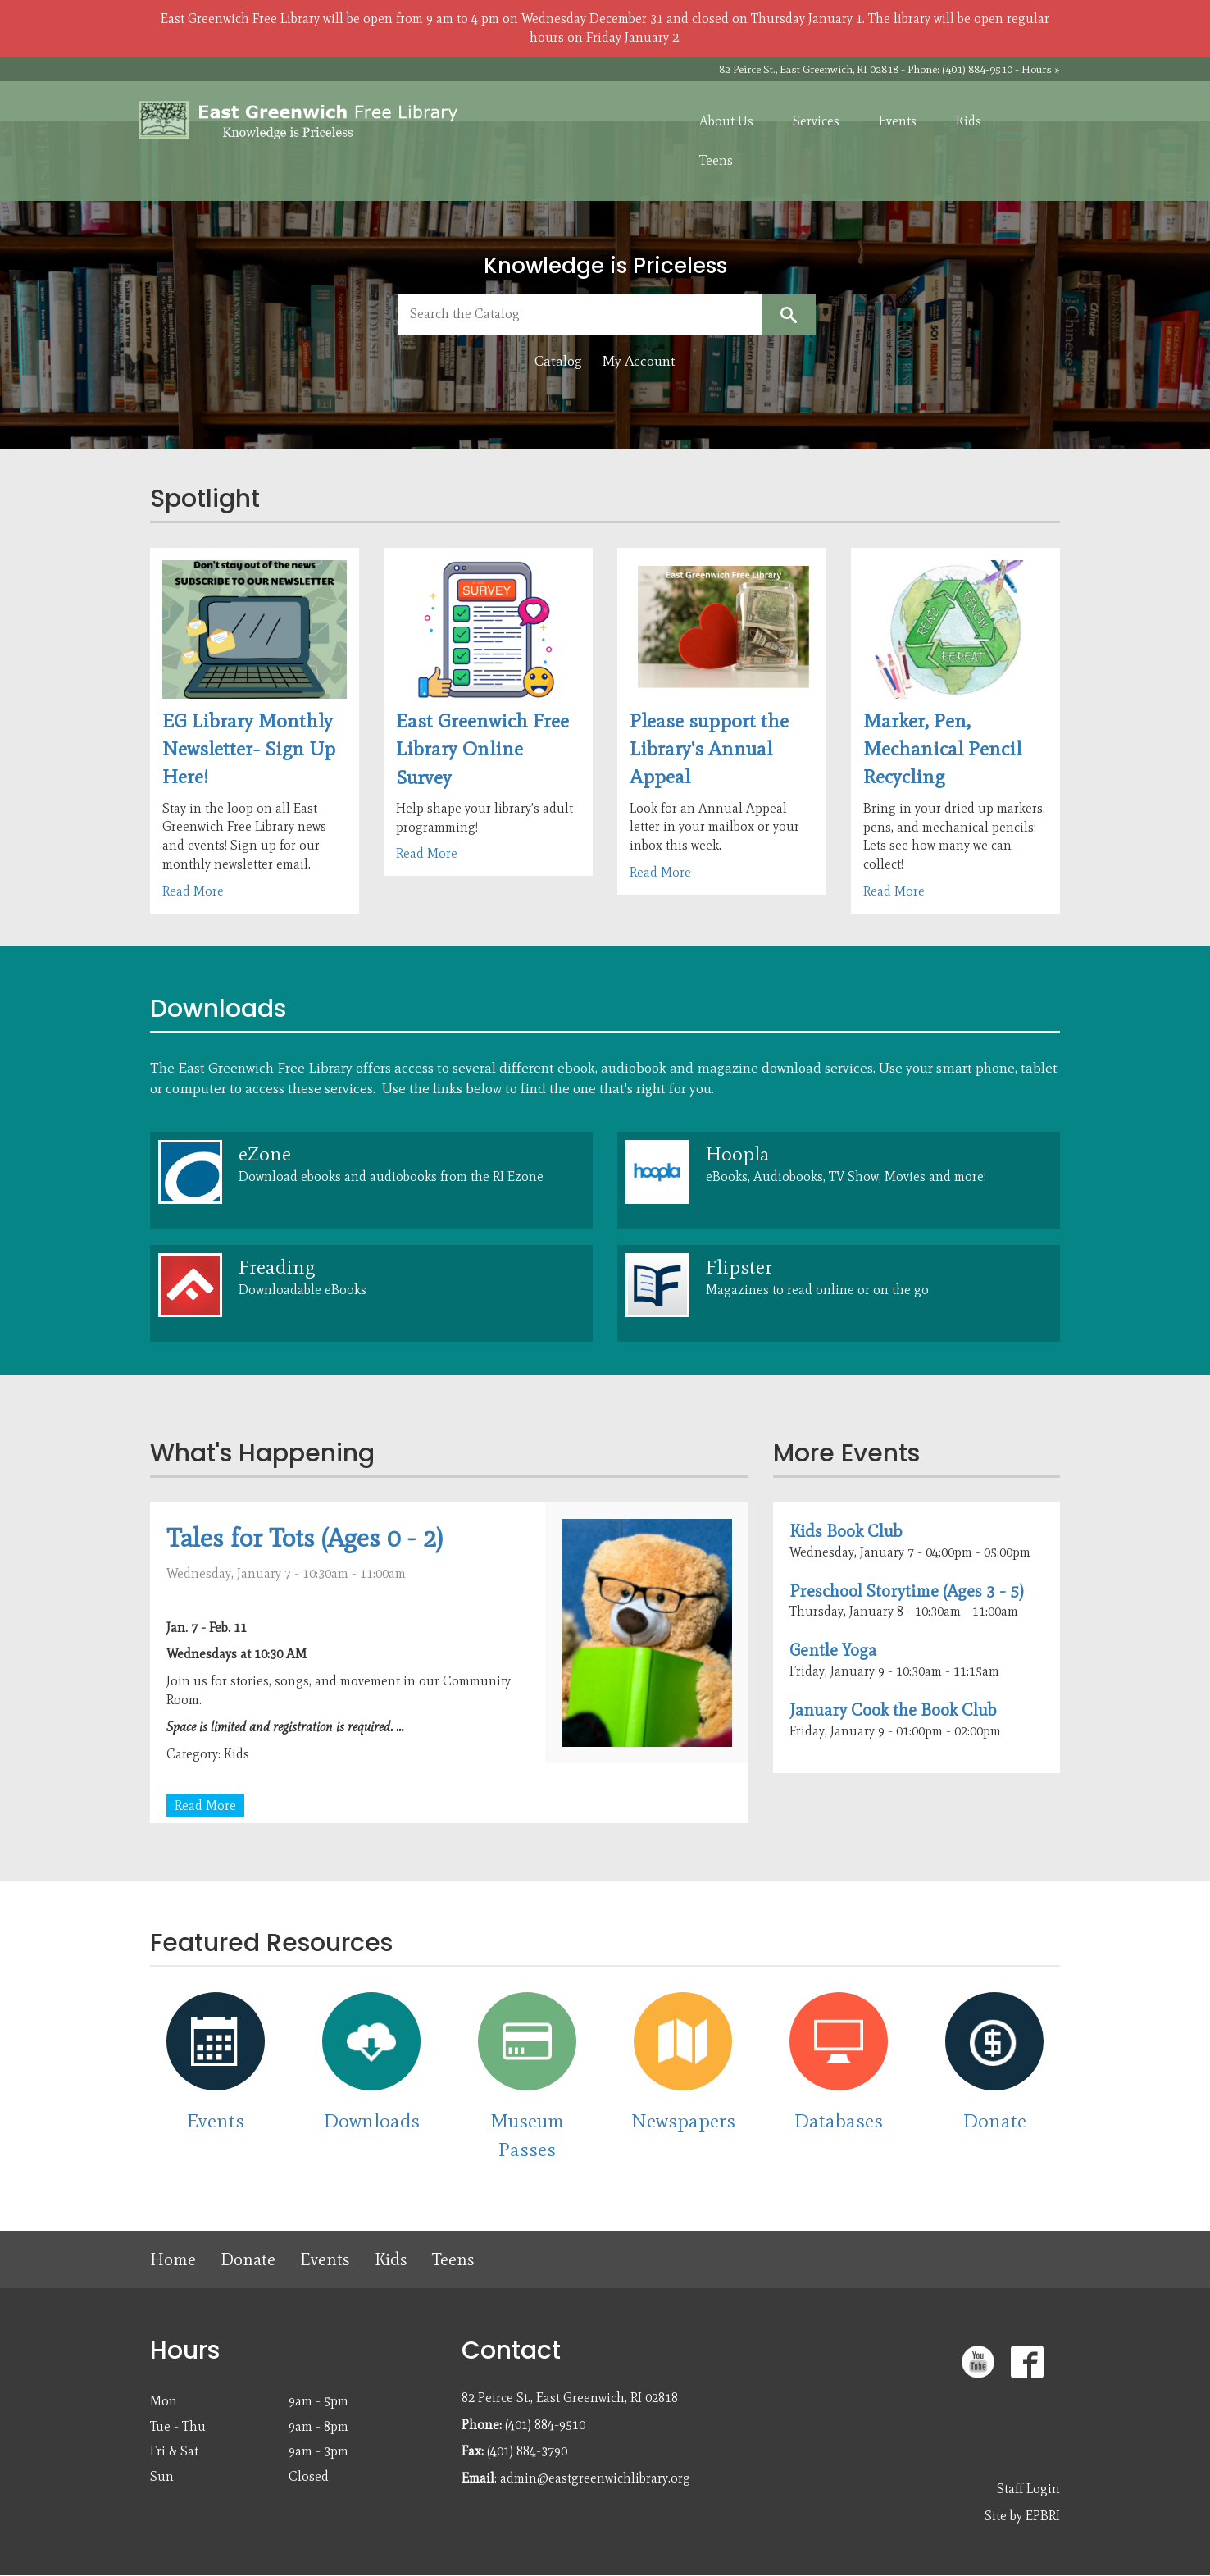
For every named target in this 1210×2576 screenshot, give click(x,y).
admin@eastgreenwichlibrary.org (595, 2478)
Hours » (1040, 69)
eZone (265, 1153)
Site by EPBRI (1022, 2516)
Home (173, 2259)
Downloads (372, 2120)
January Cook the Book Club (892, 1709)
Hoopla (738, 1153)
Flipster (739, 1267)
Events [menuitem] (898, 121)
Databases (838, 2120)
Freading (277, 1267)
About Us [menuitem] (726, 121)
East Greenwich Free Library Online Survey (482, 749)
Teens (453, 2259)
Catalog (558, 361)
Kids (391, 2259)
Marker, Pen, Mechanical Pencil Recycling (942, 749)
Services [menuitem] (816, 121)
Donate (994, 2120)
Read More (193, 891)
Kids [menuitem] (968, 121)
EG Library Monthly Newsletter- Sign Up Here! (248, 749)
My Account (639, 361)
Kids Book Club (845, 1531)
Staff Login (1028, 2488)
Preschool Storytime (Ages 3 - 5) (906, 1590)
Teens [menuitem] (716, 160)
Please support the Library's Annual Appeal (709, 749)
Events (215, 2120)
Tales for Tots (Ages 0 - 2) (304, 1537)
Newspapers (683, 2120)
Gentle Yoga (832, 1649)
